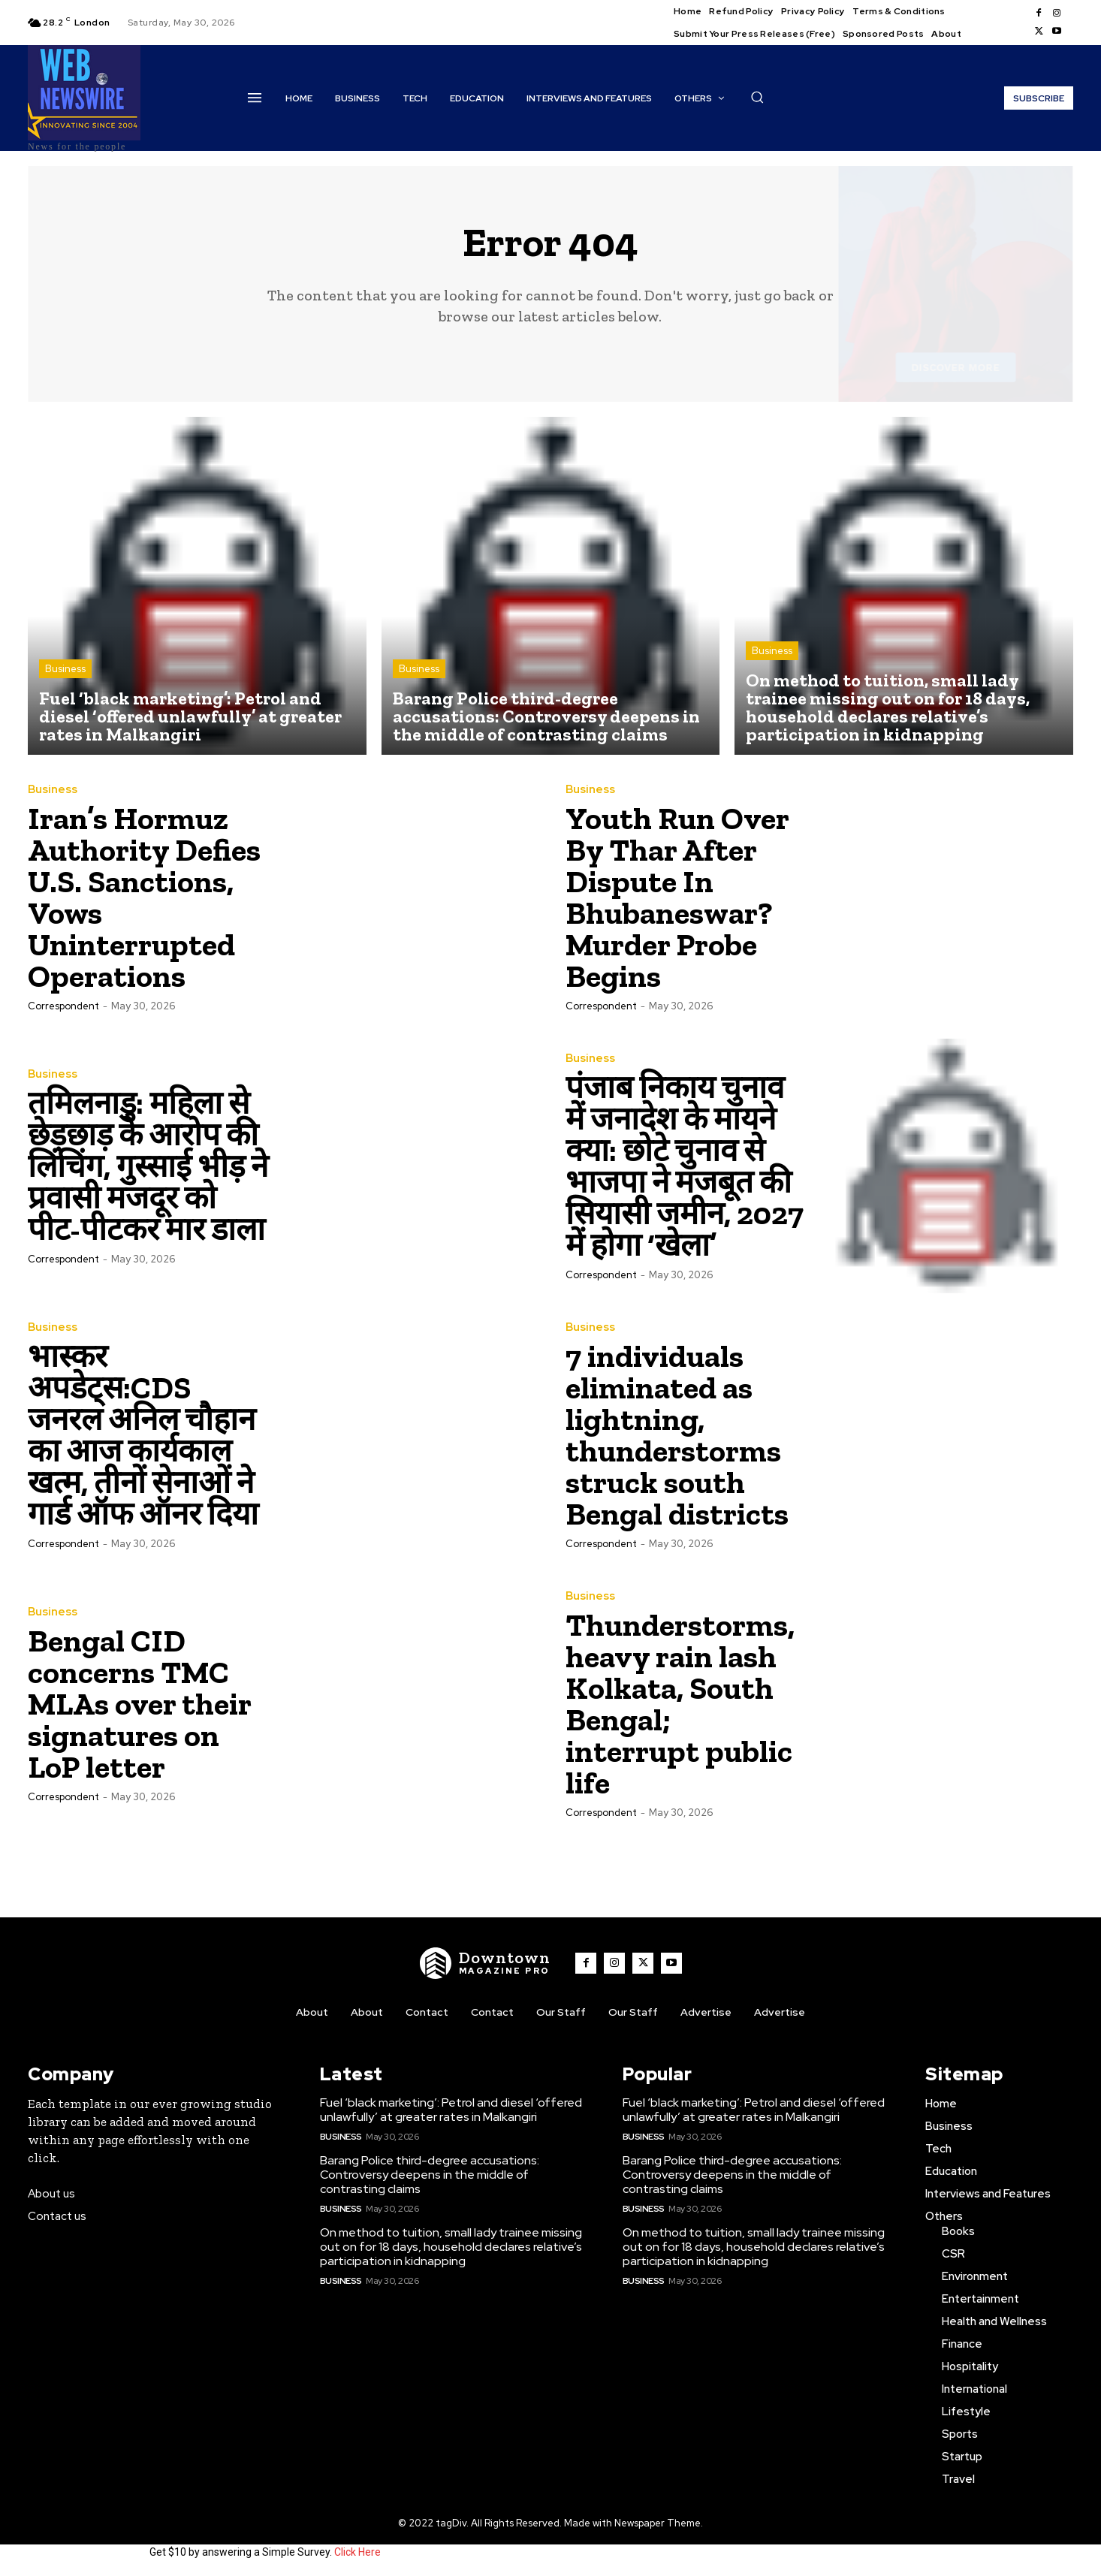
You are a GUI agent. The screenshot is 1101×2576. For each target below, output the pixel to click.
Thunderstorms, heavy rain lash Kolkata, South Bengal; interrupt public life (680, 1704)
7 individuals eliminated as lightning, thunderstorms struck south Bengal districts (677, 1435)
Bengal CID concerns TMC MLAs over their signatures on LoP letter (140, 1703)
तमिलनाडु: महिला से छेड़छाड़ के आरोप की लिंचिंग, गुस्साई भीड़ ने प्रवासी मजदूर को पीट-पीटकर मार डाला (148, 1166)
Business (65, 668)
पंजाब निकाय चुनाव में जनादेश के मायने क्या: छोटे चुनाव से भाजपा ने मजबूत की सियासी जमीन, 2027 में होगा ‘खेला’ (685, 1166)
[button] (757, 97)
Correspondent (63, 1006)
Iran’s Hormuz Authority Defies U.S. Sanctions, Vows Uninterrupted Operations (144, 897)
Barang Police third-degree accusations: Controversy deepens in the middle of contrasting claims (429, 2174)
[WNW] (485, 1963)
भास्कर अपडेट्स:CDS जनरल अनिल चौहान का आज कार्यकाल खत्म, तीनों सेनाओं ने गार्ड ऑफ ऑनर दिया (143, 1435)
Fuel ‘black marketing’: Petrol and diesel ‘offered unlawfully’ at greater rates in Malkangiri (451, 2110)
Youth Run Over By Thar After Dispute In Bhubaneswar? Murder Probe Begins (677, 897)
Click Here (357, 2552)
